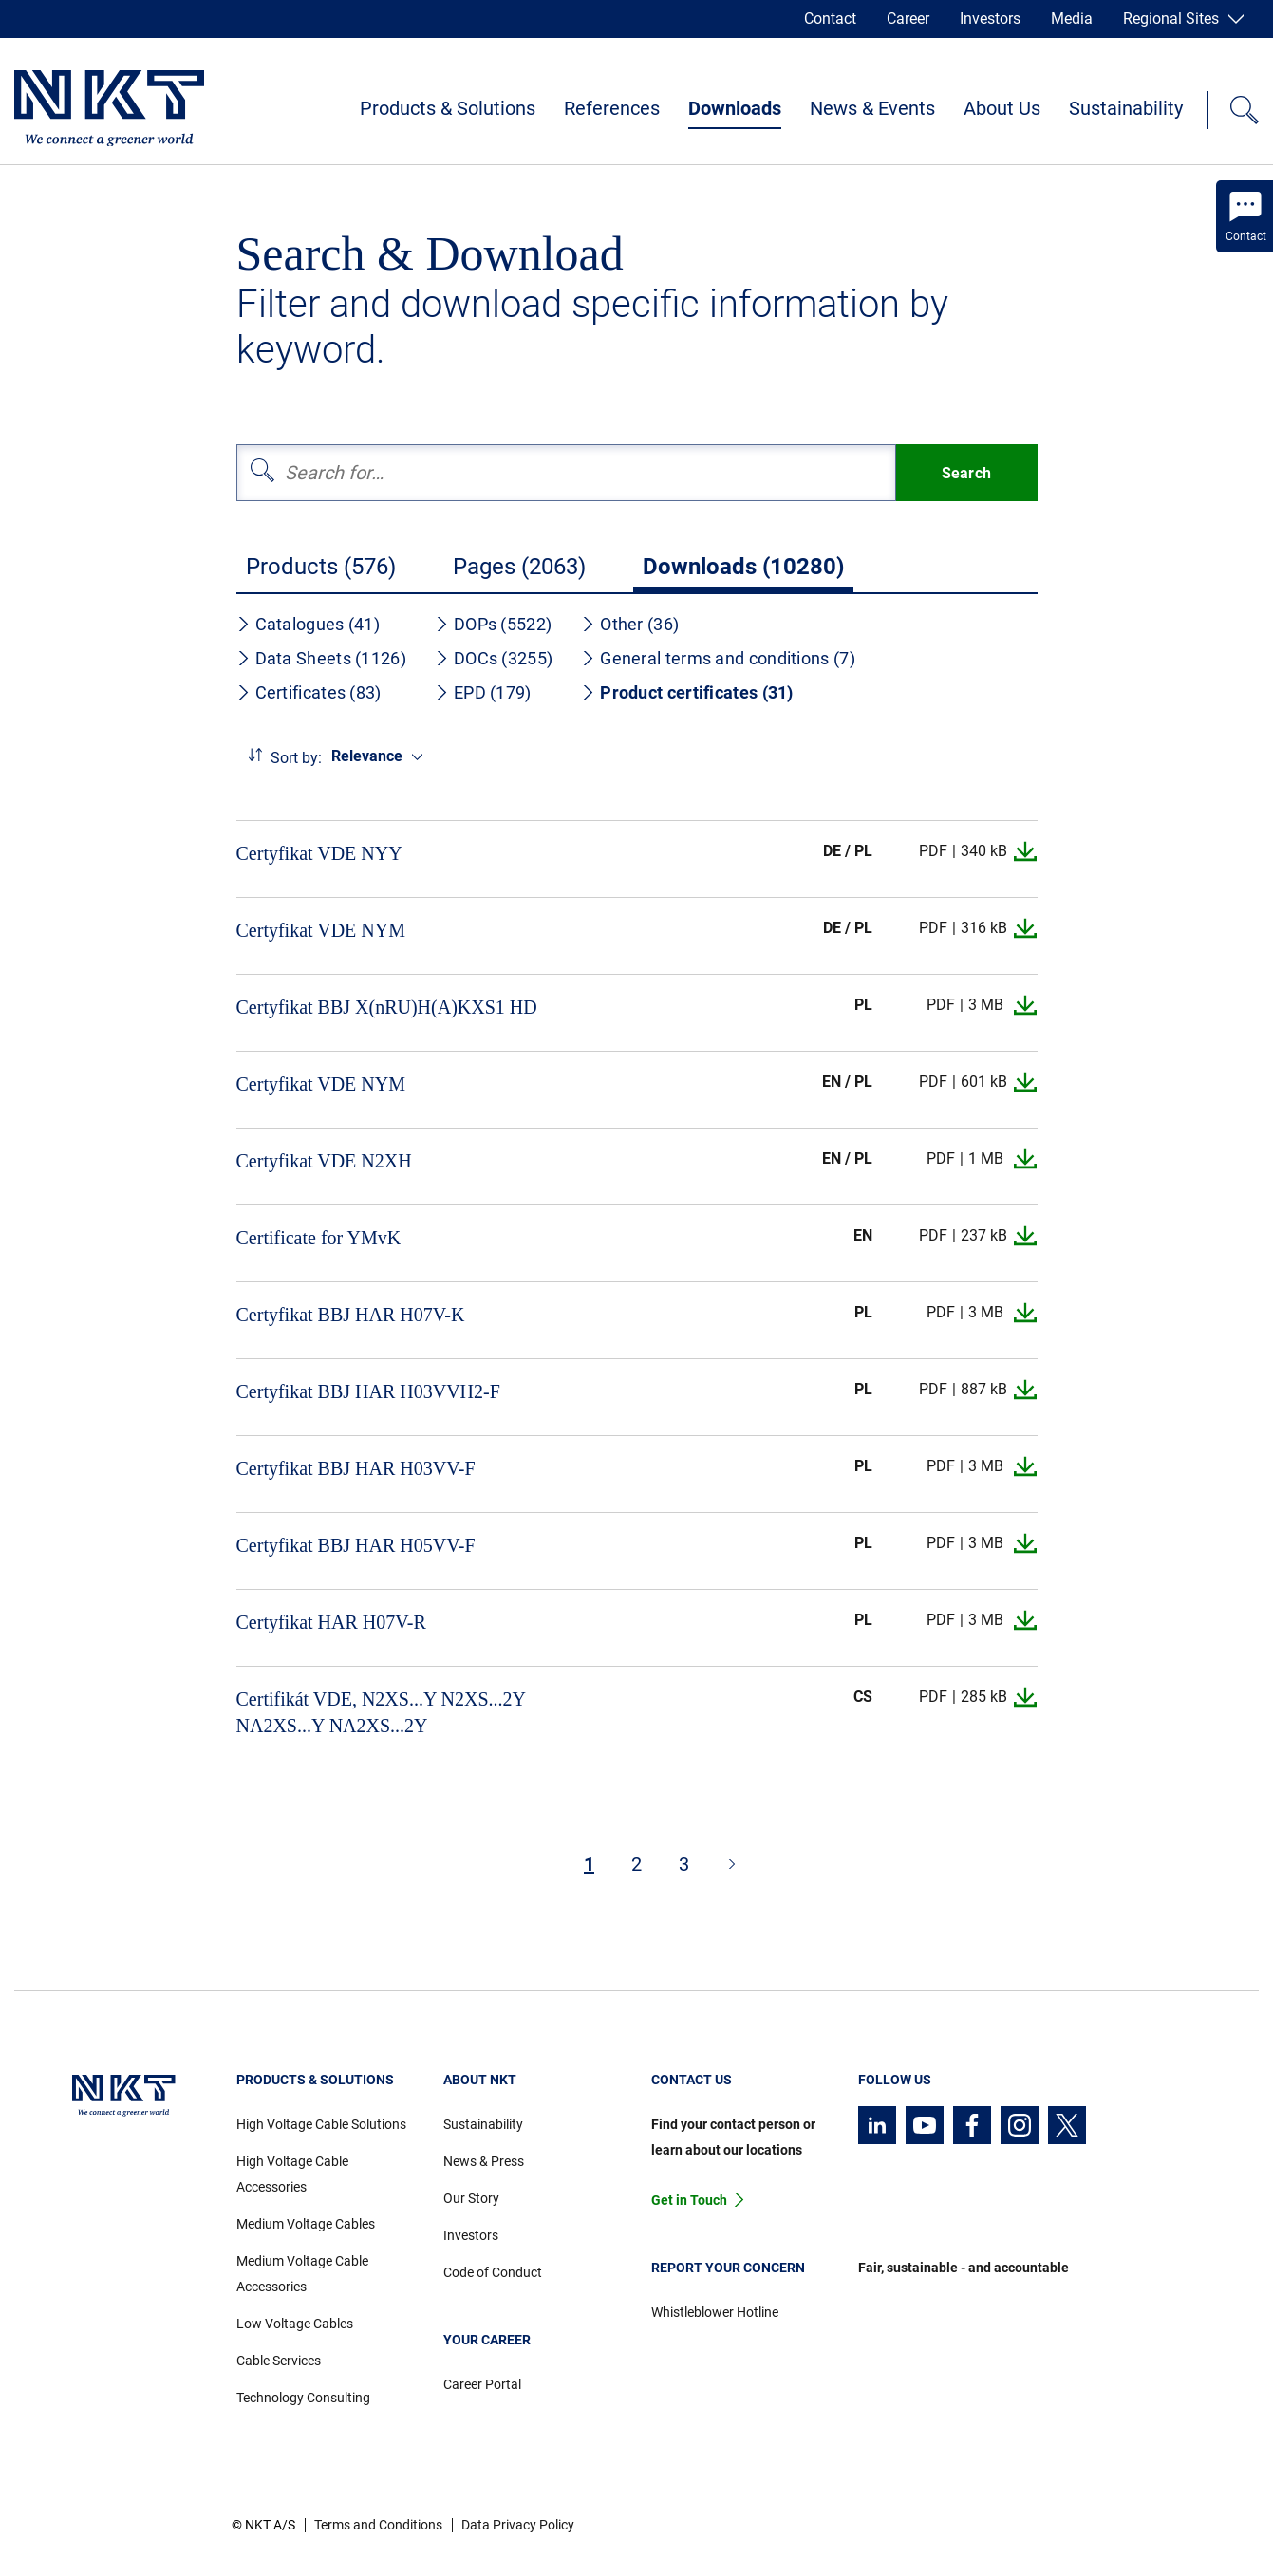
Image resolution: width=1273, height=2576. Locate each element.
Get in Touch (689, 2200)
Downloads (734, 108)
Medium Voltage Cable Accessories (302, 2273)
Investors (990, 18)
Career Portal (482, 2384)
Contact (830, 18)
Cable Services (278, 2360)
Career (908, 18)
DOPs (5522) (493, 624)
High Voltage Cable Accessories (292, 2174)
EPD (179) (483, 692)
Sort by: (296, 758)
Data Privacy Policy (517, 2524)
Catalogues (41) (308, 624)
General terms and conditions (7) (718, 658)
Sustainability (1126, 108)
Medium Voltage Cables (305, 2223)
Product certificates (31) (687, 692)
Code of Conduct (492, 2272)
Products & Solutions (447, 108)
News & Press (483, 2161)
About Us (1002, 108)
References (612, 108)
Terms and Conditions (378, 2524)
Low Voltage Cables (294, 2323)
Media (1072, 18)
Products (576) (321, 566)
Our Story (471, 2198)
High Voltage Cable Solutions (321, 2124)
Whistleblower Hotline (714, 2312)
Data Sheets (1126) (321, 658)
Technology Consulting (303, 2397)
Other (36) (630, 624)
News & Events (872, 108)
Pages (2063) (519, 566)
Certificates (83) (309, 692)
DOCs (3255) (493, 658)
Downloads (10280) (743, 566)
